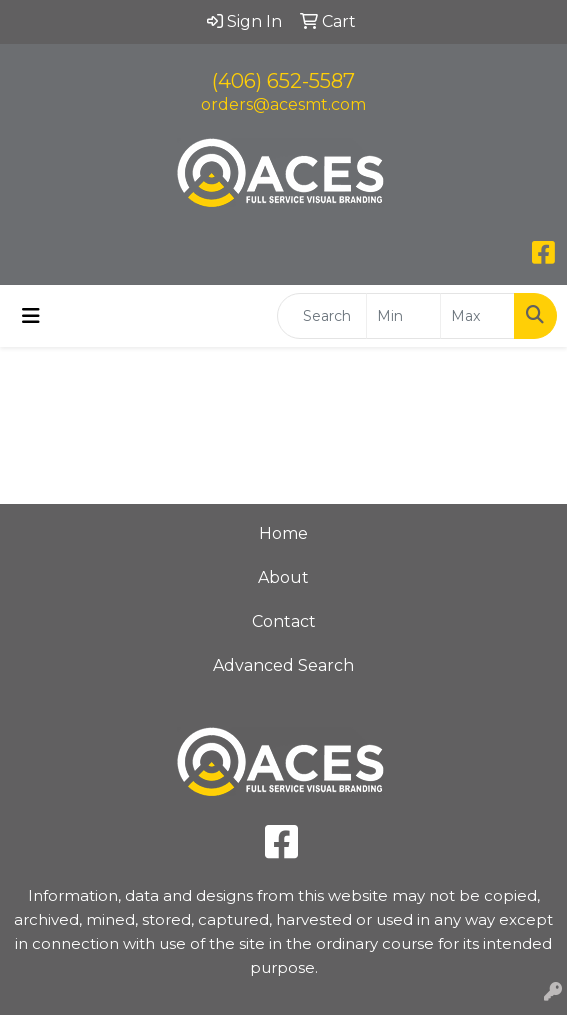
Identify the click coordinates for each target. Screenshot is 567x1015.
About (283, 577)
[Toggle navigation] (31, 316)
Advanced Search (283, 665)
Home (283, 533)
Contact (284, 621)
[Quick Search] (322, 316)
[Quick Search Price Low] (403, 316)
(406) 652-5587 (283, 81)
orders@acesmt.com (283, 104)
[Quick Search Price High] (477, 316)
